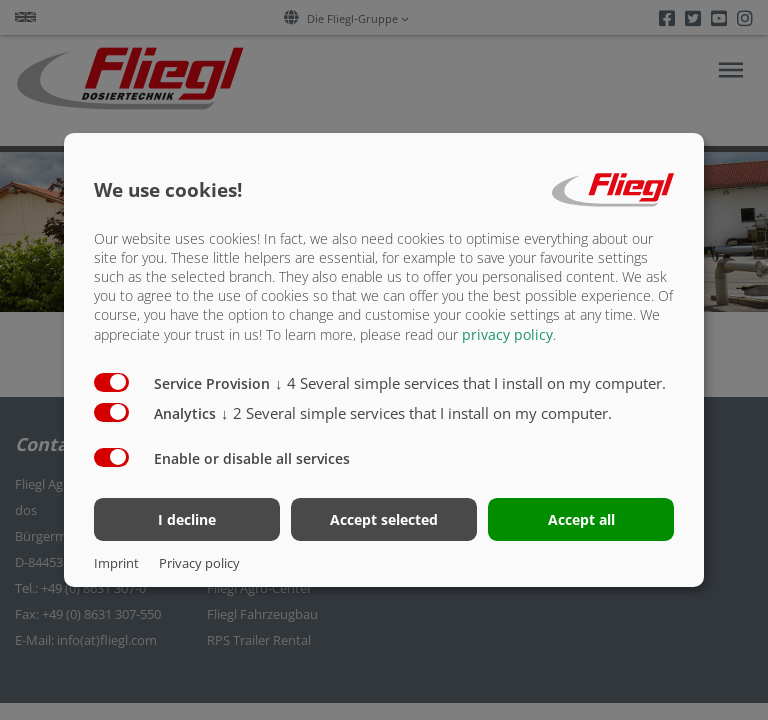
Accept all (581, 519)
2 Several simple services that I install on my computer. (416, 412)
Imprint (116, 563)
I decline (187, 519)
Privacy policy (199, 563)
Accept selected (384, 519)
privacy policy (507, 333)
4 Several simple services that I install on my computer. (470, 382)
